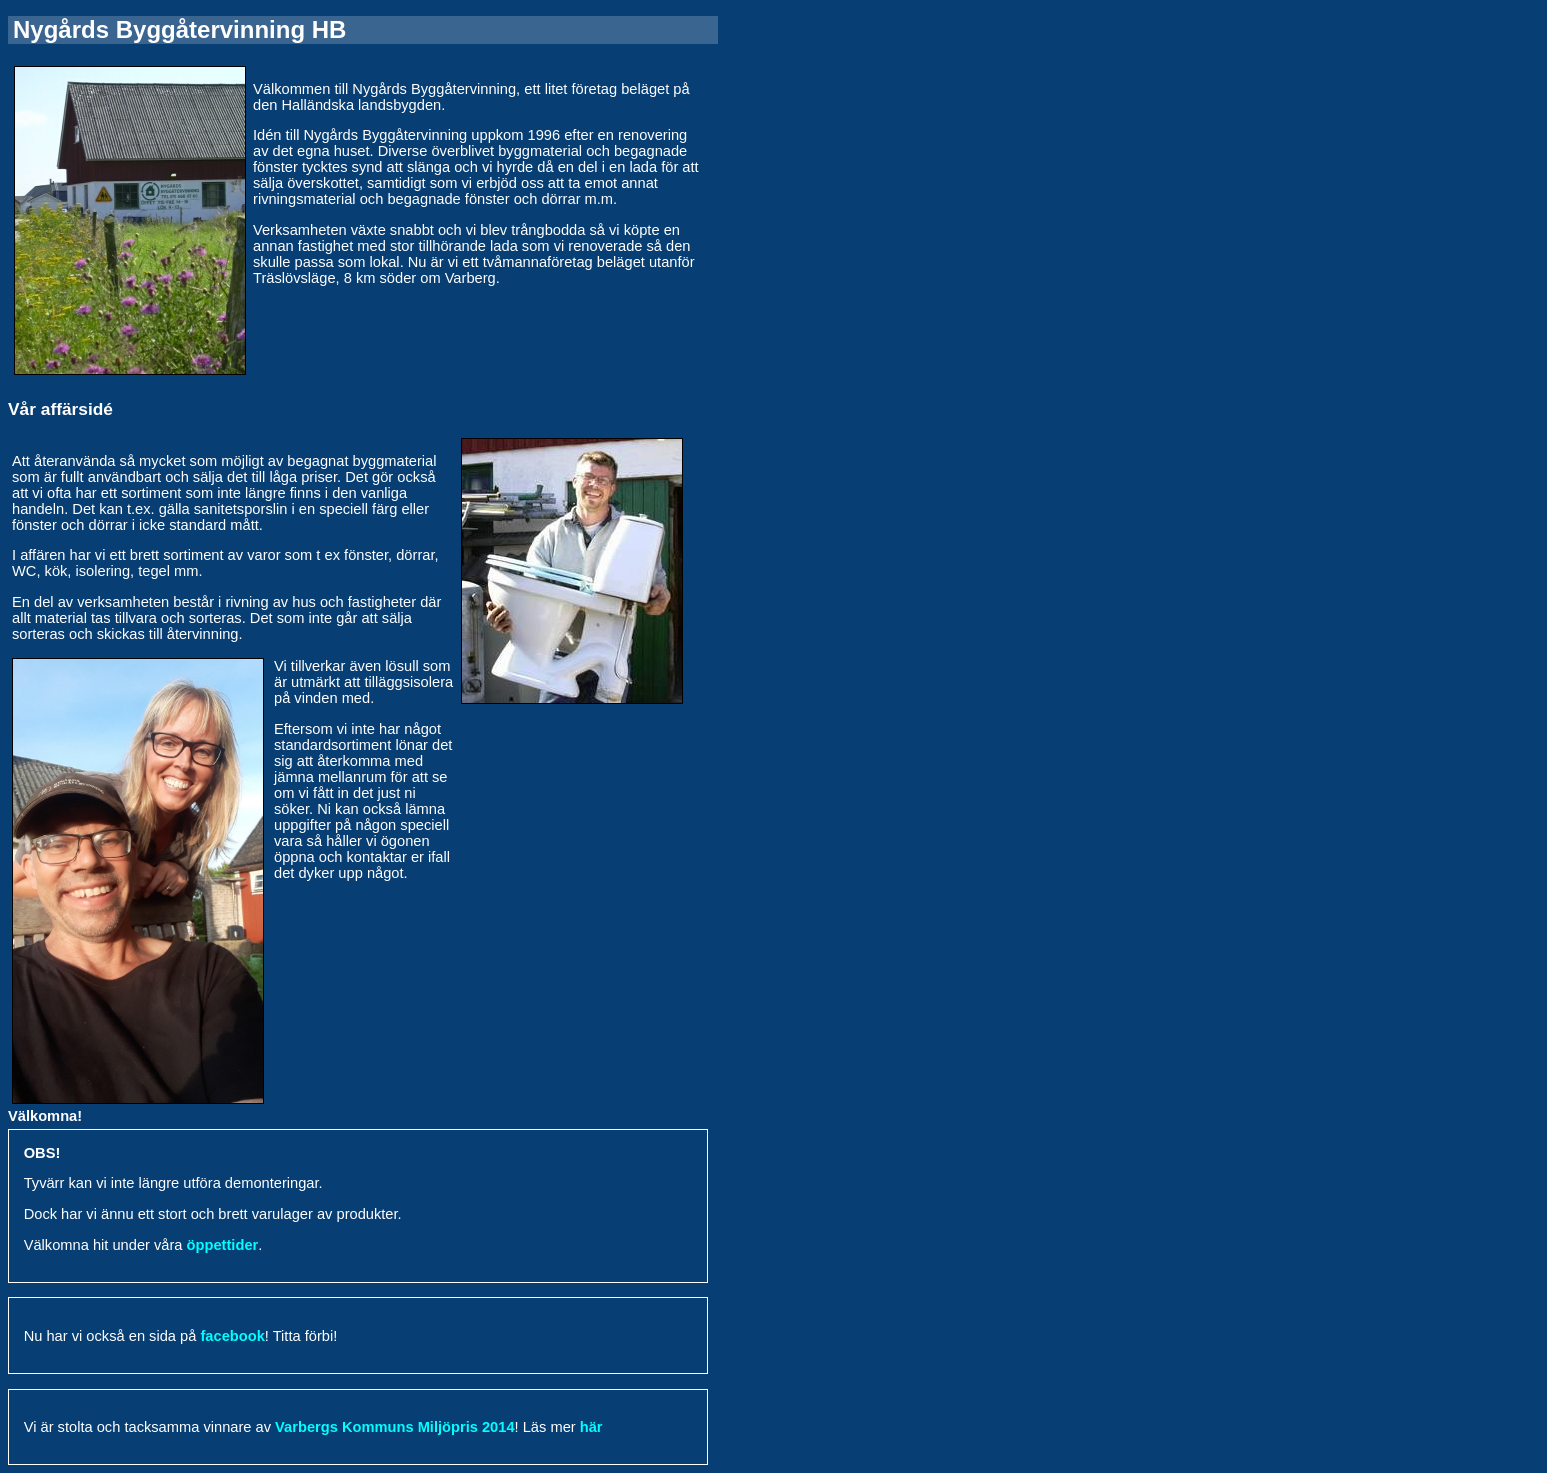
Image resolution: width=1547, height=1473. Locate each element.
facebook (232, 1336)
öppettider (223, 1245)
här (591, 1427)
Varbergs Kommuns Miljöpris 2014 (394, 1427)
